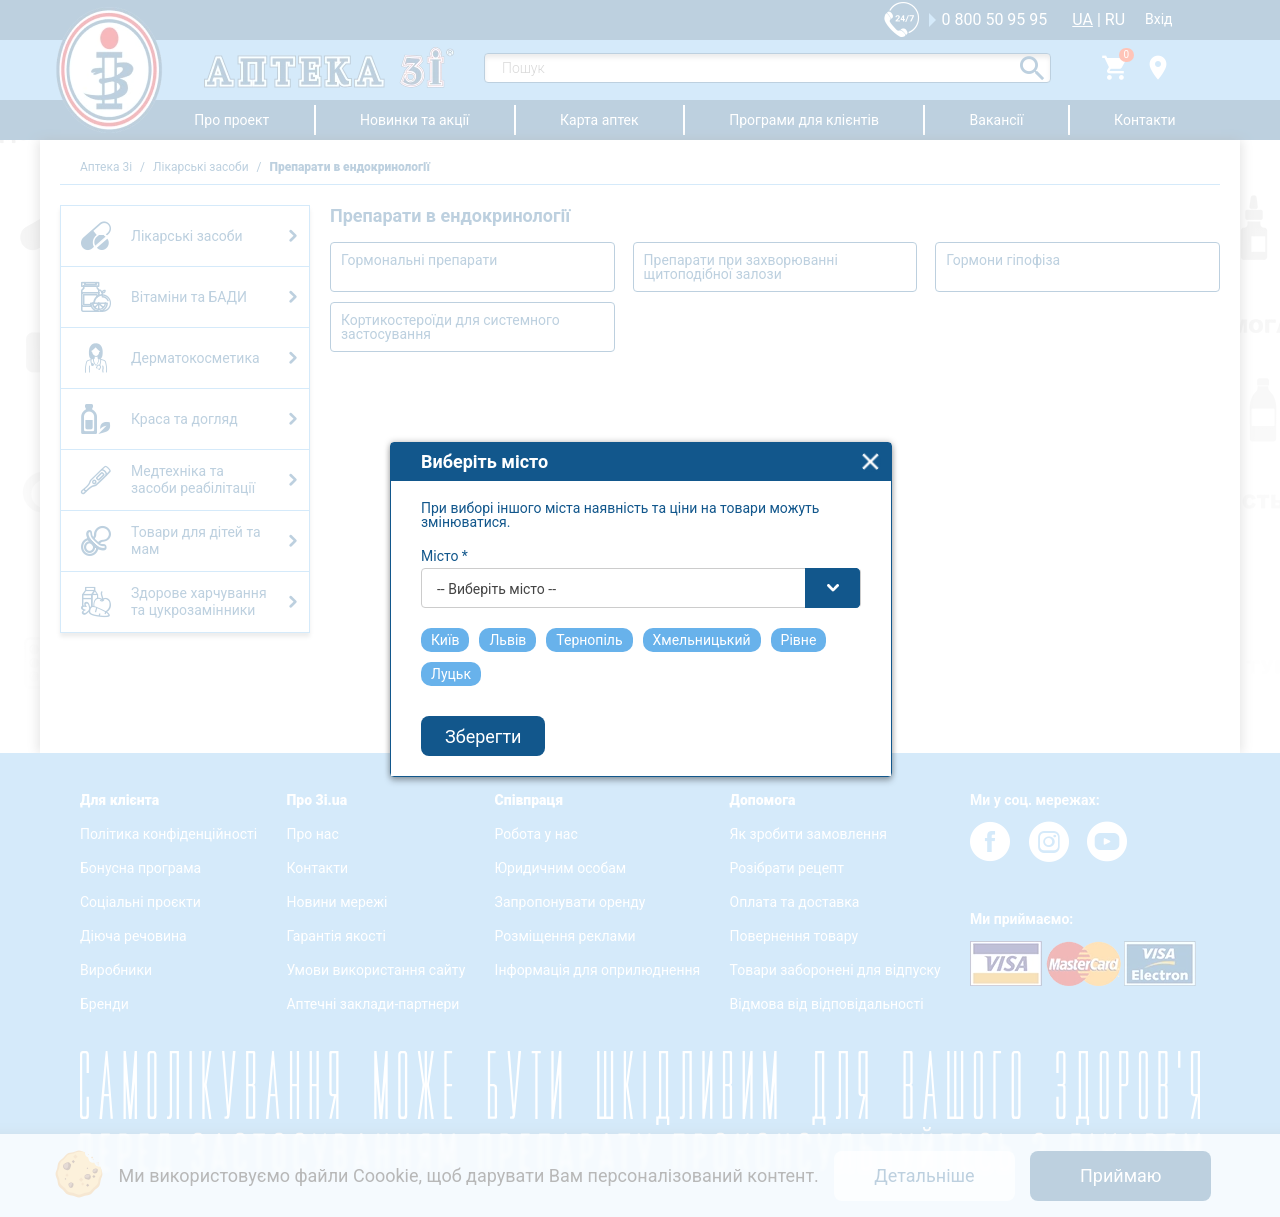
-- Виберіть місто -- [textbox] (496, 569)
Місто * (444, 536)
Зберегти (483, 716)
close (870, 441)
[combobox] (641, 568)
